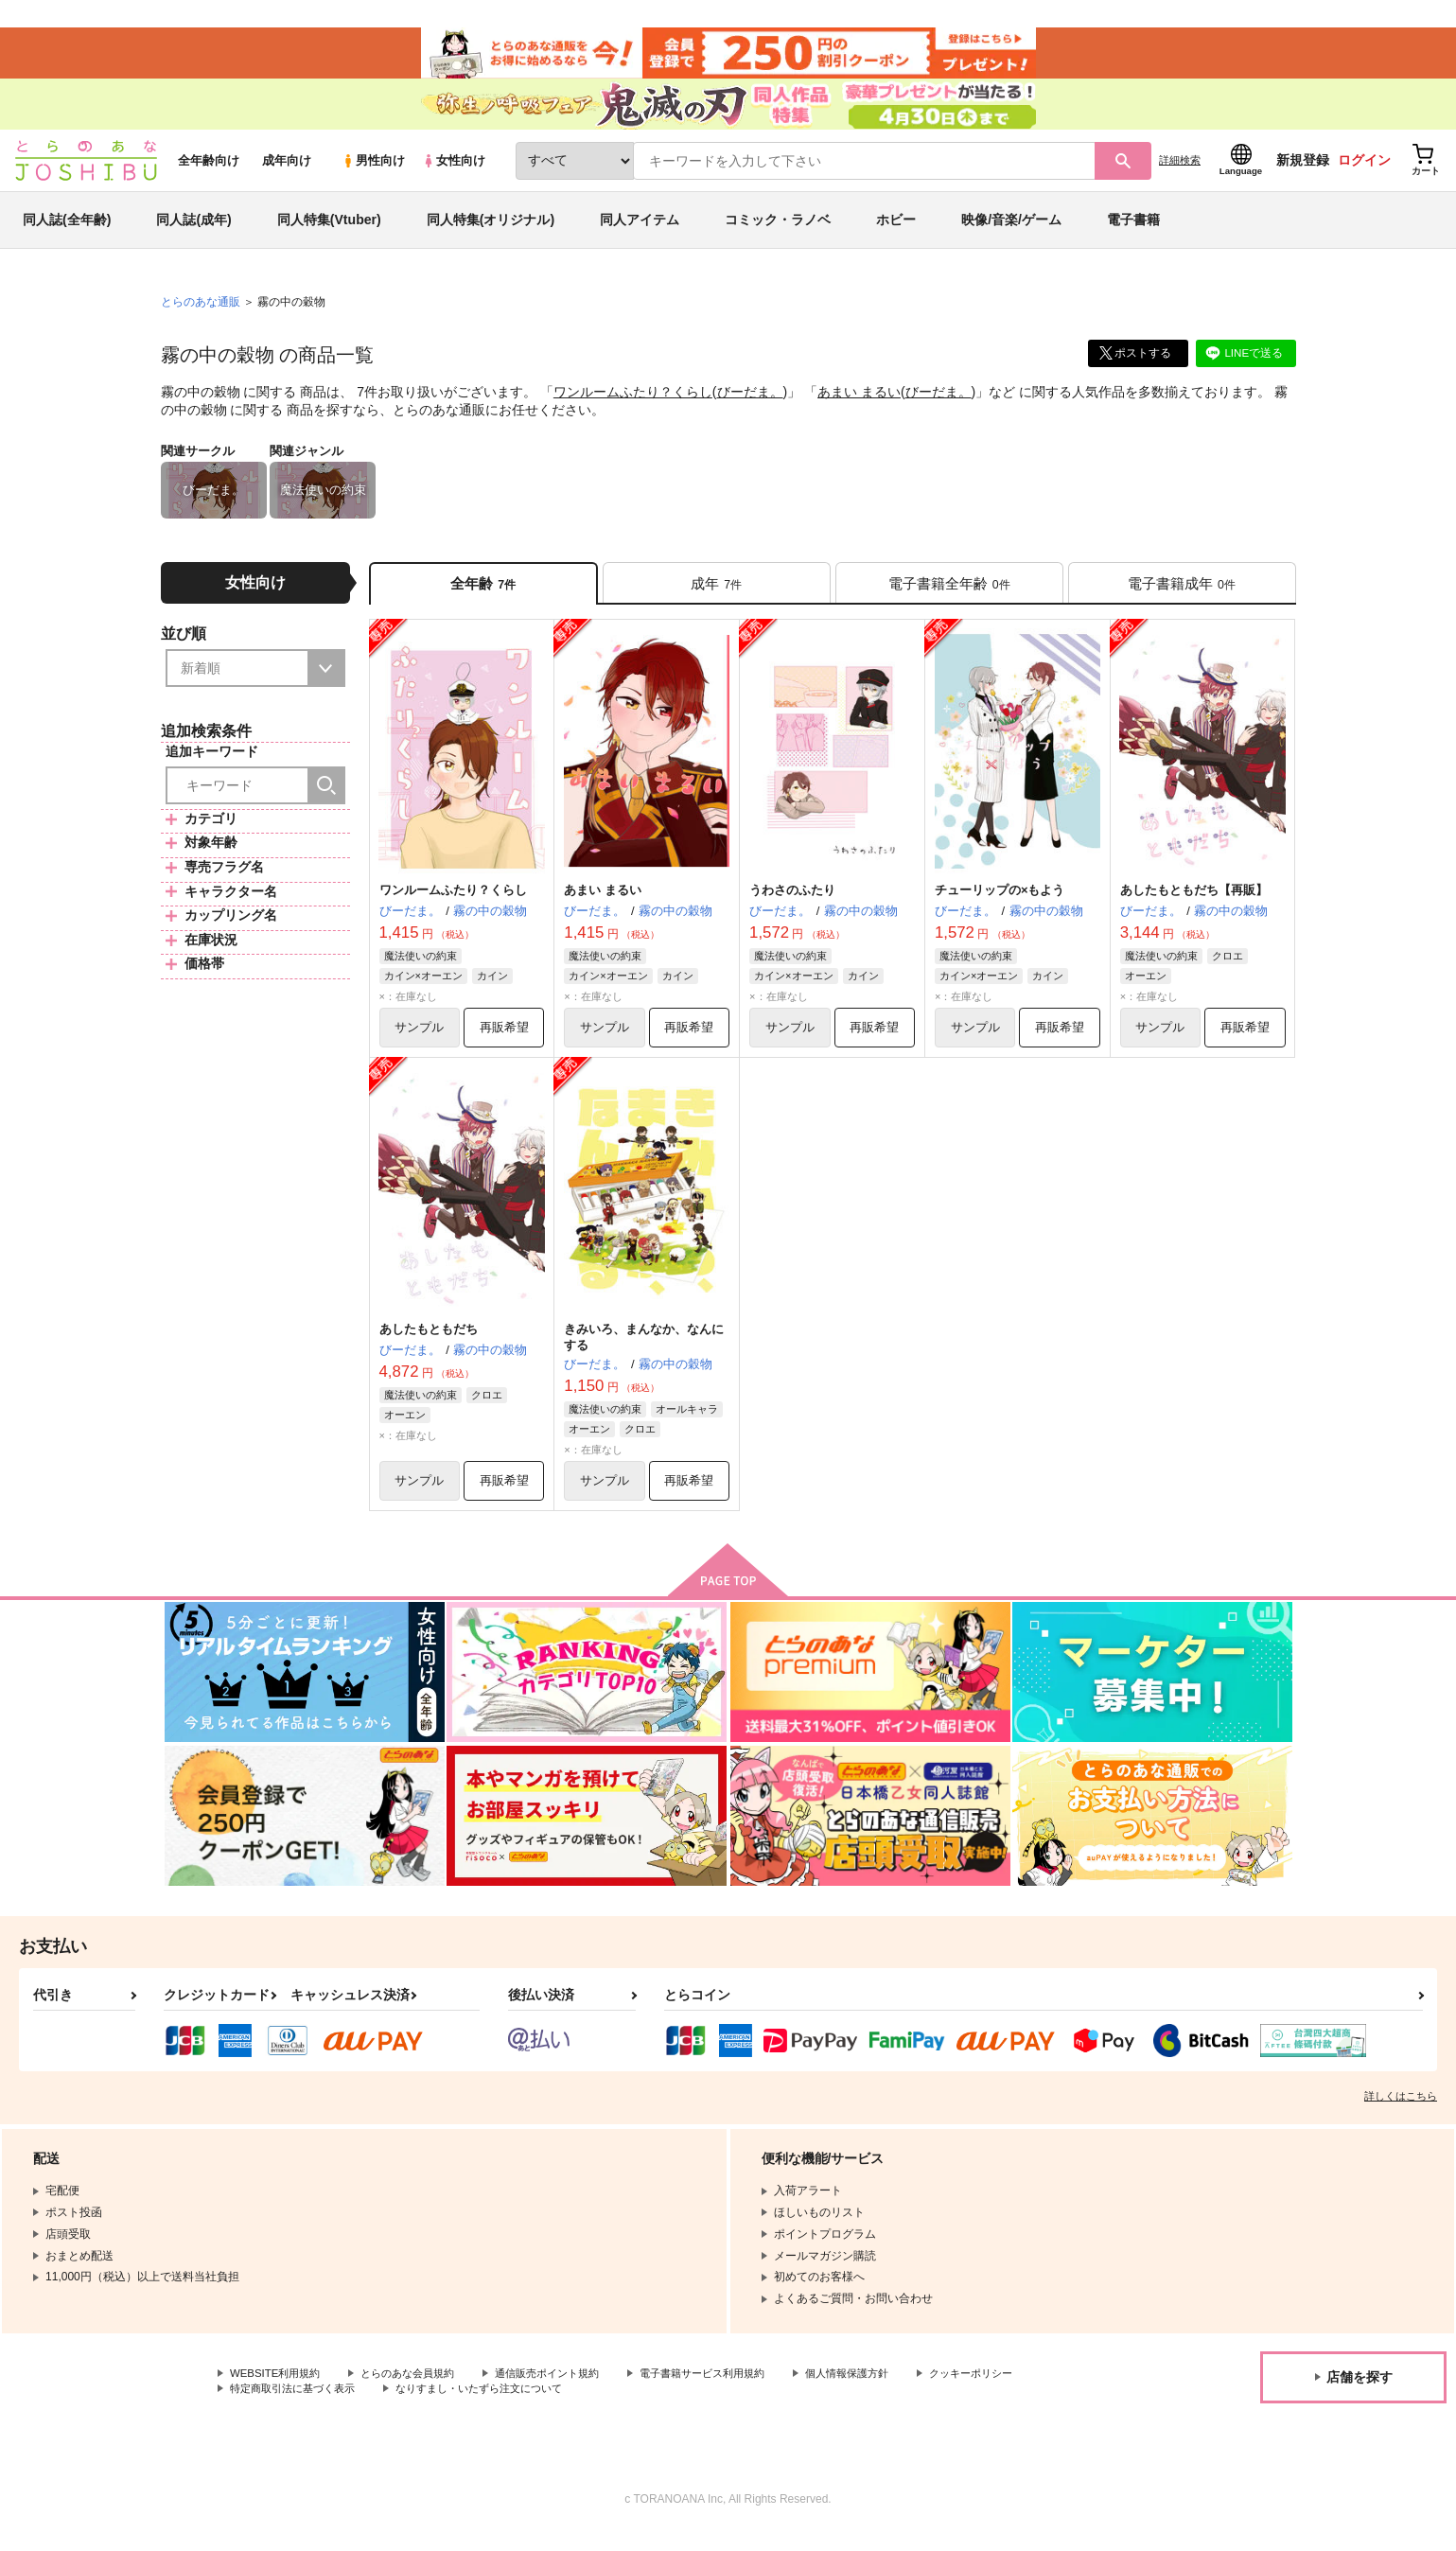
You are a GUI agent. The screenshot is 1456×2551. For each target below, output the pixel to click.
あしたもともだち (428, 1344)
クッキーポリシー (275, 2407)
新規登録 (1302, 171)
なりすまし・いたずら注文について (629, 2407)
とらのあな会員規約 (418, 2391)
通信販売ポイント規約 (566, 2391)
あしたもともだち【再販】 (1194, 904)
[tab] (717, 595)
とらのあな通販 (200, 313)
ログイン (1364, 171)
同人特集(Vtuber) (329, 230)
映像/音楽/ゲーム (1011, 230)
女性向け (453, 172)
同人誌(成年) (193, 230)
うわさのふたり (792, 904)
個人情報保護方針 (886, 2391)
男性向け (373, 172)
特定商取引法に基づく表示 (429, 2407)
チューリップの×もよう (1000, 904)
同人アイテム (639, 230)
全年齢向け (208, 172)
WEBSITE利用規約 (278, 2391)
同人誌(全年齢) (67, 230)
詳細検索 (1180, 171)
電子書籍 (1133, 230)
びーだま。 (750, 403)
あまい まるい (859, 403)
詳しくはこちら (1400, 2113)
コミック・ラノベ (778, 230)
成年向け (286, 172)
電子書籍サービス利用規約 (732, 2391)
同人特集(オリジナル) (490, 230)
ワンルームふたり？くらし (632, 403)
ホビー (896, 230)
